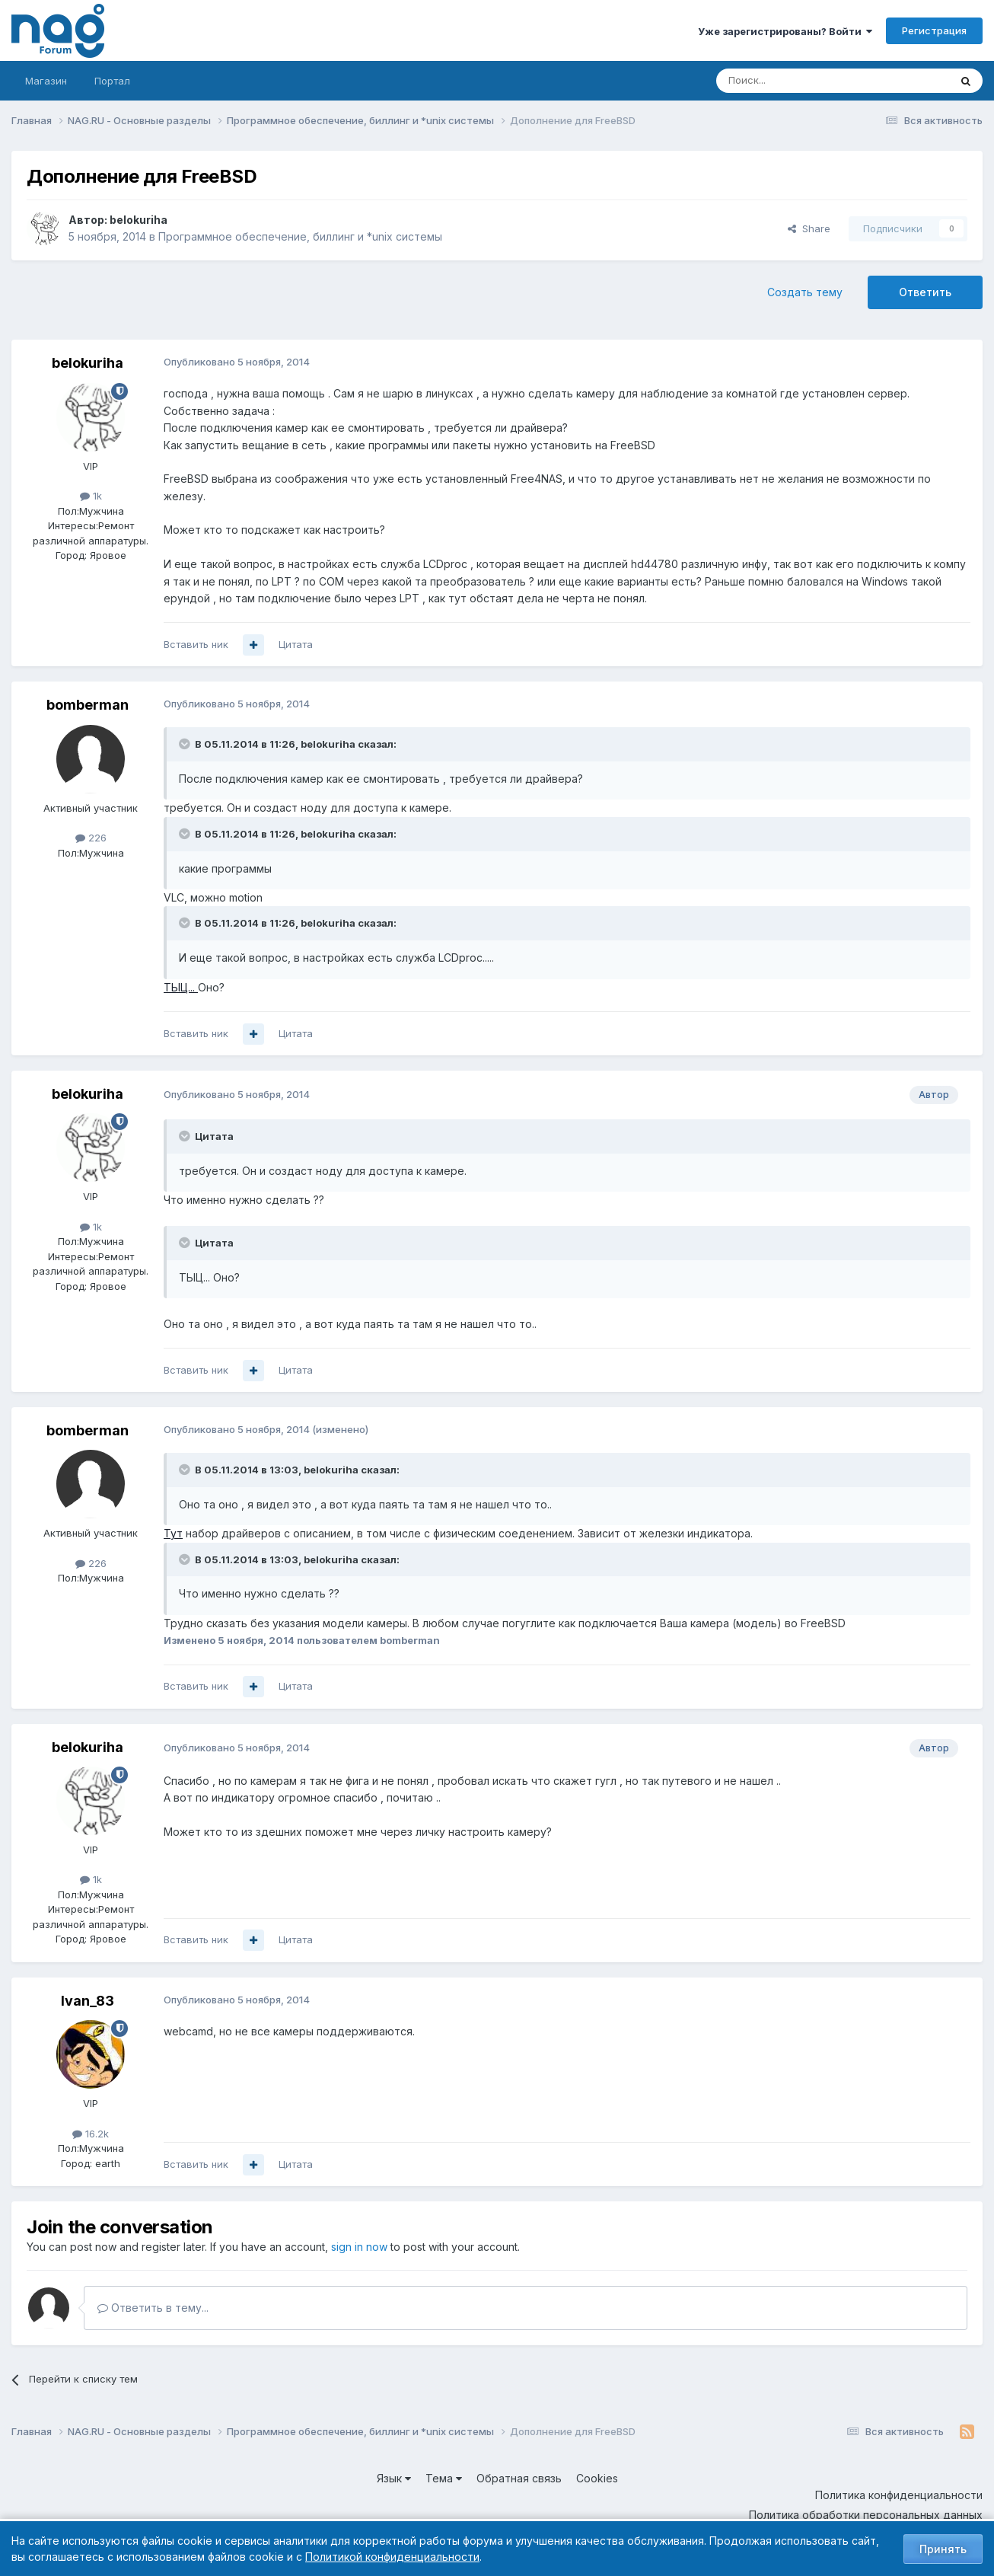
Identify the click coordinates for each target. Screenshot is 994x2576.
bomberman (87, 705)
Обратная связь (519, 2478)
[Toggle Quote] (186, 744)
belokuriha (138, 219)
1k (91, 496)
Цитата (296, 644)
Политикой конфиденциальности (392, 2556)
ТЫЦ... (181, 987)
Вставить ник (196, 644)
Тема (443, 2478)
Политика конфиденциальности (899, 2494)
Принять (943, 2548)
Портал (112, 81)
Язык (394, 2478)
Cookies (597, 2478)
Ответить (925, 292)
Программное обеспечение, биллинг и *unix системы (300, 236)
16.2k (90, 2134)
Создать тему (805, 292)
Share (809, 228)
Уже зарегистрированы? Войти (785, 31)
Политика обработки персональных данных (866, 2514)
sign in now (359, 2246)
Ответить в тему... (153, 2307)
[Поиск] (790, 81)
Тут (173, 1533)
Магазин (46, 81)
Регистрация (934, 30)
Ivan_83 (87, 2001)
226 (91, 838)
